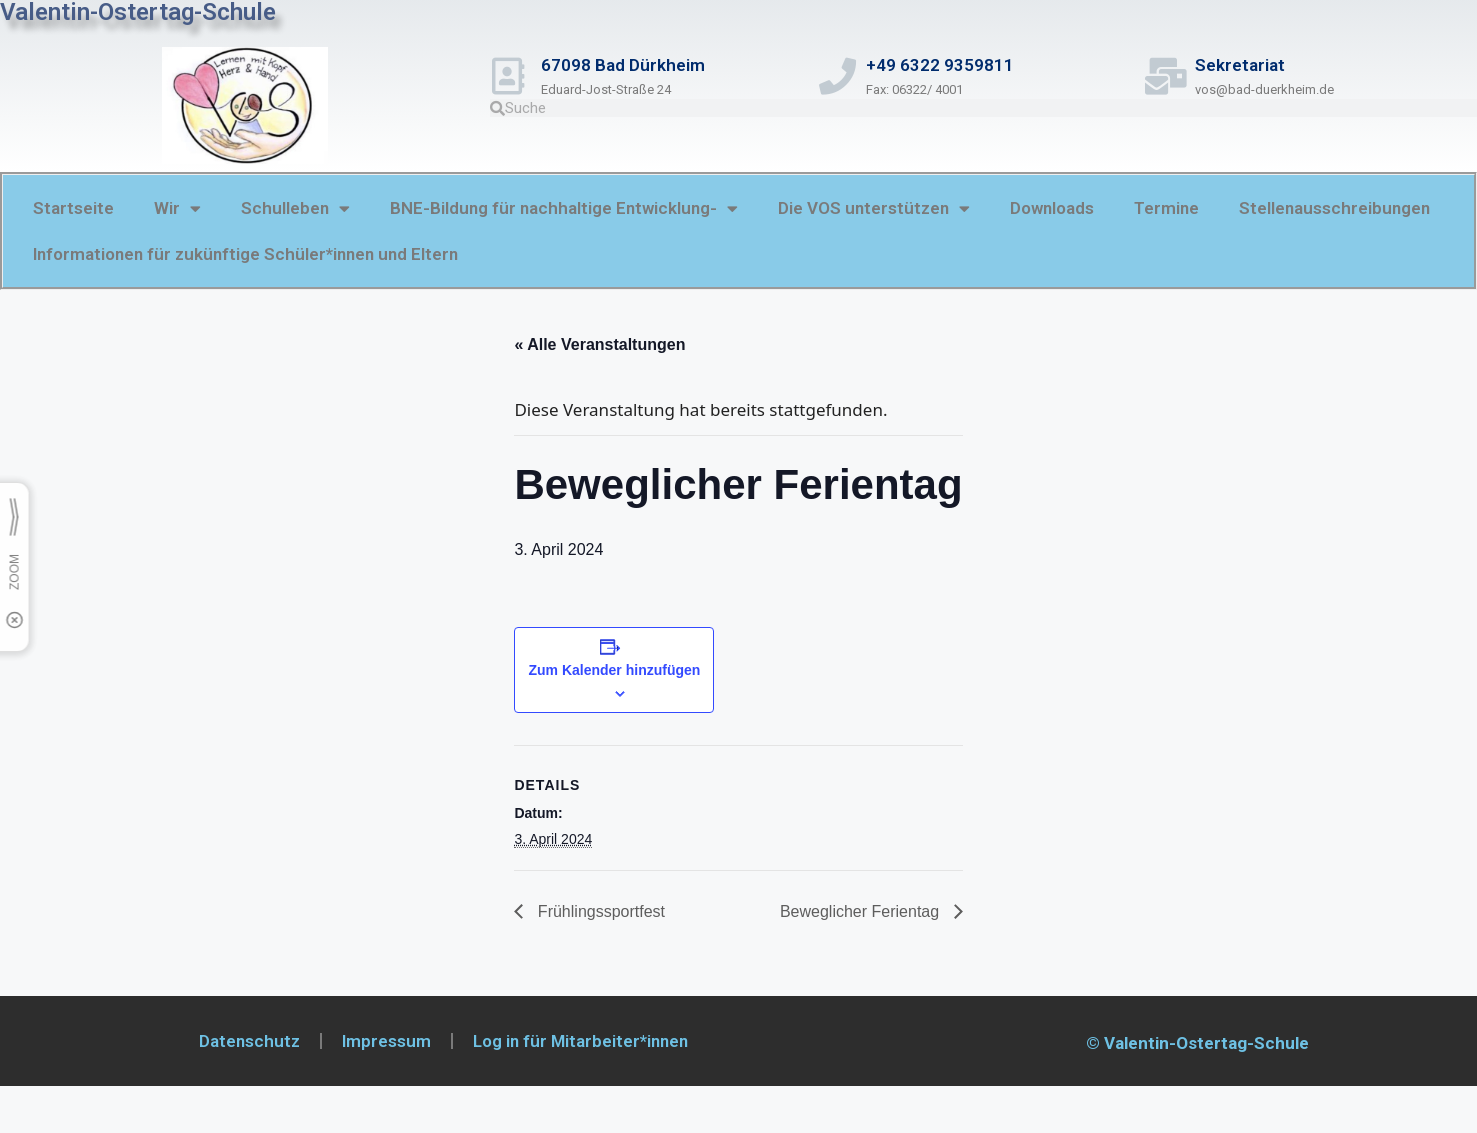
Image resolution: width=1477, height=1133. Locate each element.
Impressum (386, 1041)
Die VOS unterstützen (874, 208)
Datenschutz (249, 1041)
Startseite (73, 208)
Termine (1166, 208)
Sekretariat (1253, 65)
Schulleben (295, 208)
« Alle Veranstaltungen (599, 344)
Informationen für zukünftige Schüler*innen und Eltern (245, 254)
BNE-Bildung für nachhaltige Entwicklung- (564, 208)
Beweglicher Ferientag (862, 911)
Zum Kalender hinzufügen (614, 670)
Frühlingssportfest (599, 911)
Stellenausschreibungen (1334, 208)
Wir (177, 208)
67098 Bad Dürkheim (636, 65)
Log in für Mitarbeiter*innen (580, 1041)
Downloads (1052, 208)
